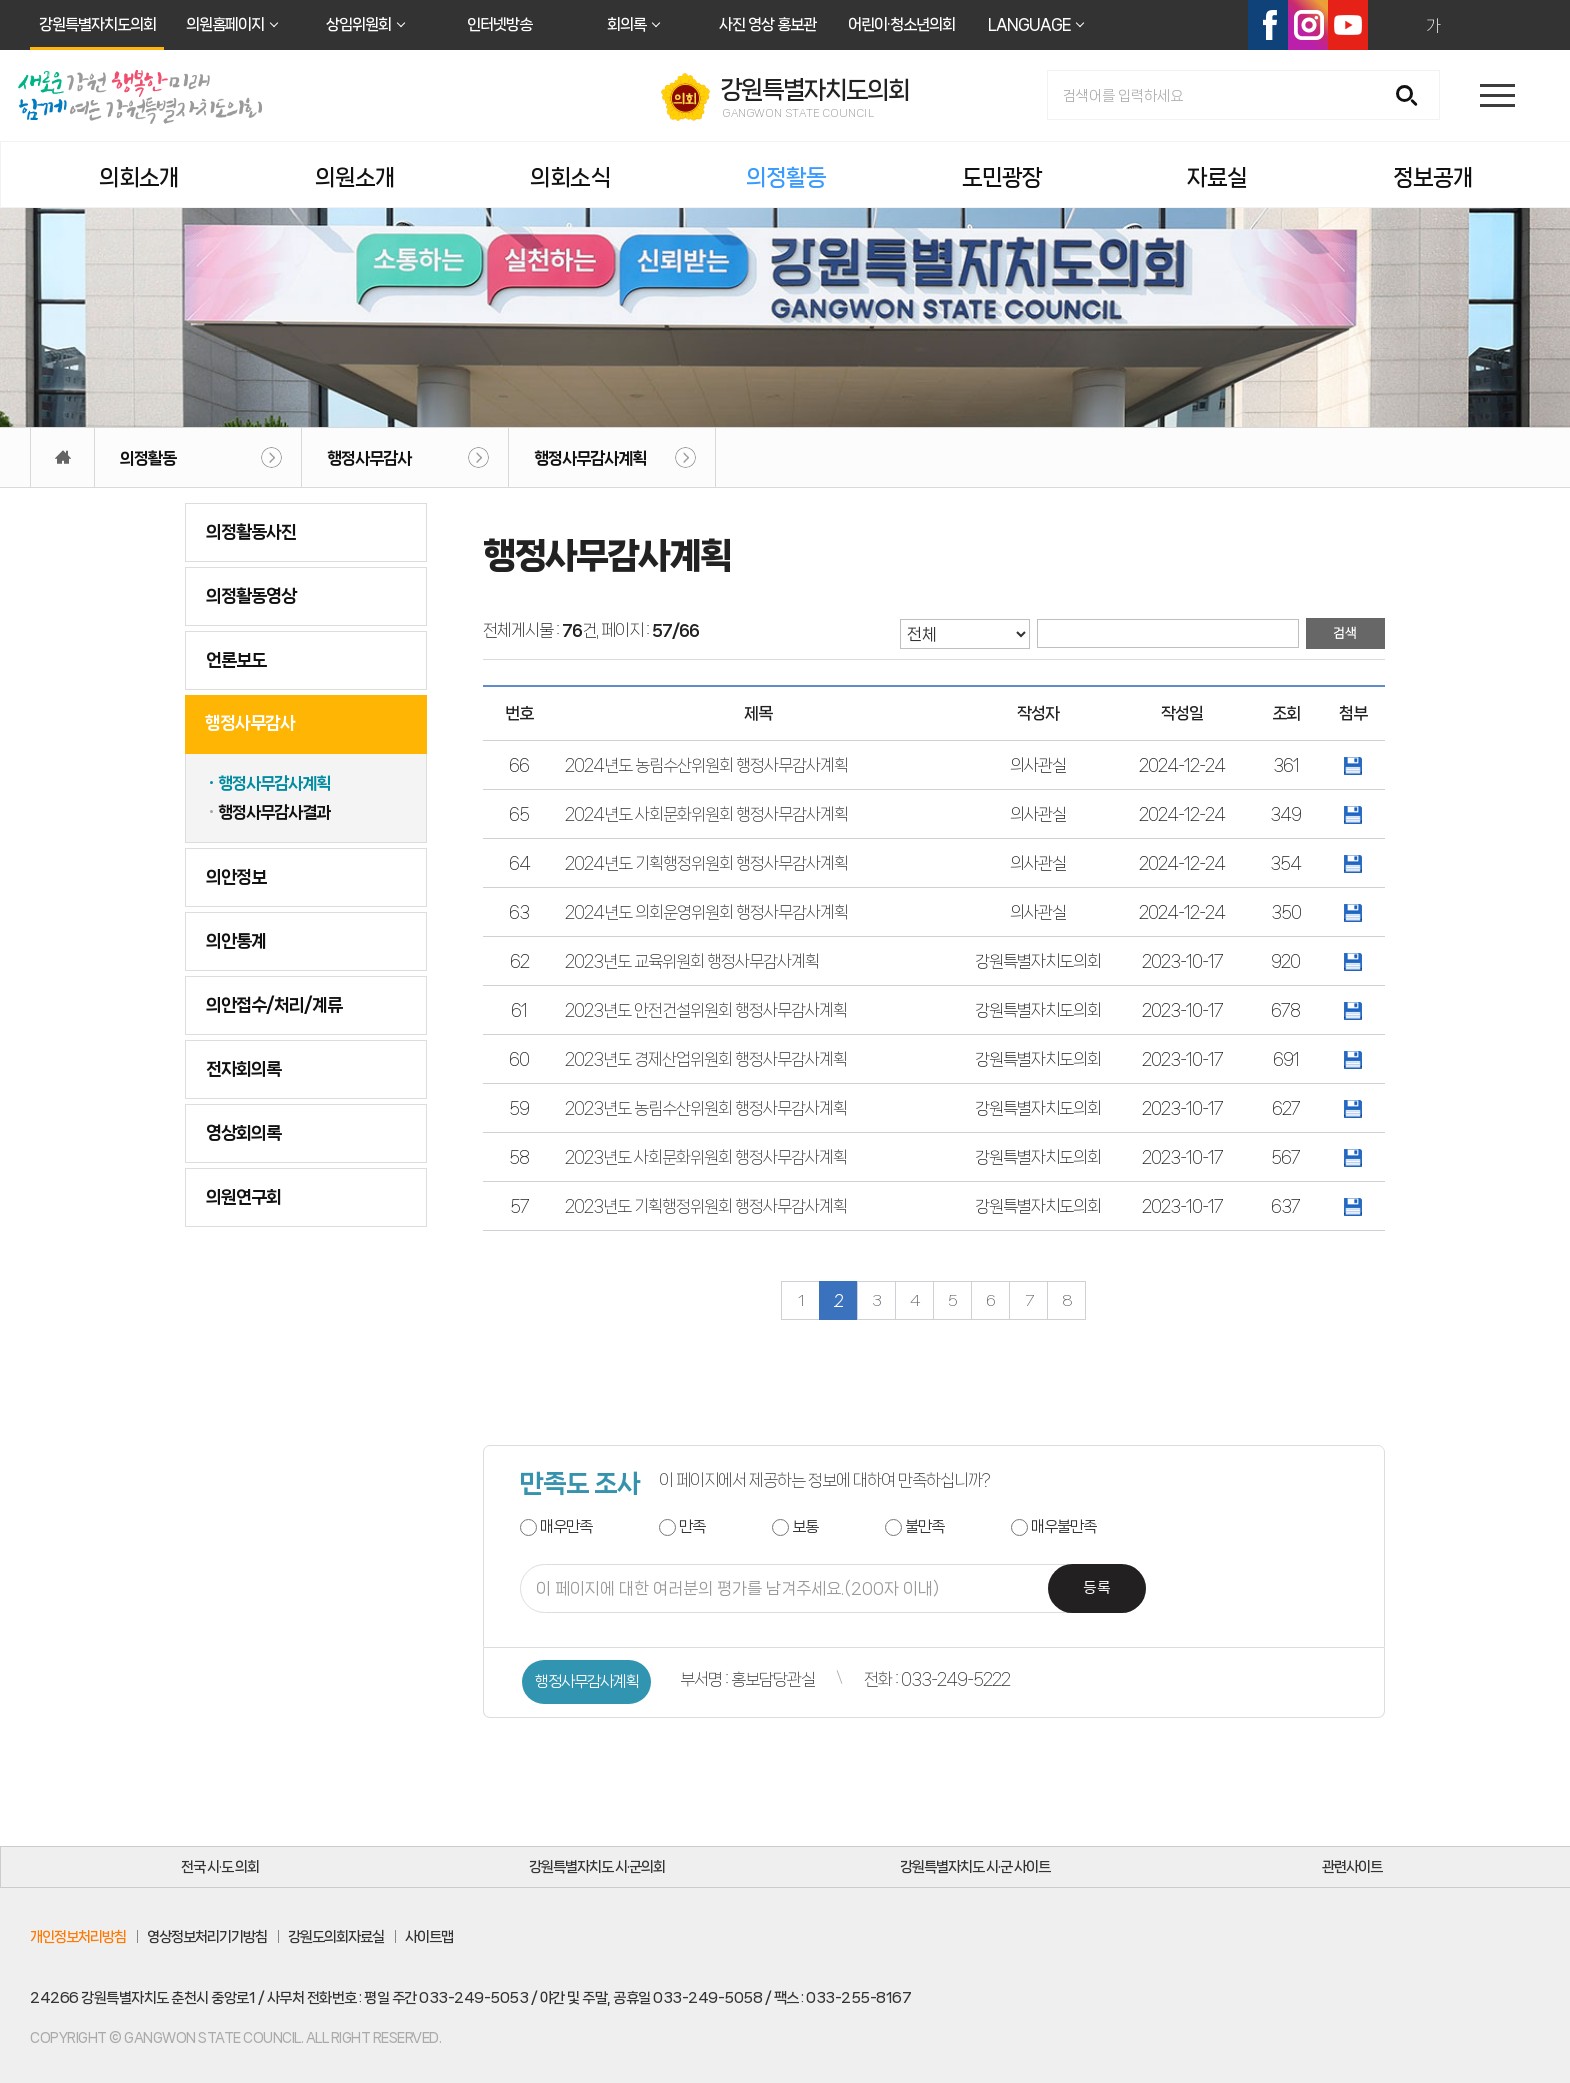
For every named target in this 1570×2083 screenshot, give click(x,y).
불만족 (924, 1526)
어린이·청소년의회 (901, 24)
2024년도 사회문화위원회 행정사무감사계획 (706, 814)
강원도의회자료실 (336, 1937)
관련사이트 (1352, 1867)
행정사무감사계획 (590, 458)
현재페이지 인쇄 (1519, 25)
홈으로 (62, 457)
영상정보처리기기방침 (207, 1937)
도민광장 (1002, 177)
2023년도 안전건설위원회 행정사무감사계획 (706, 1010)
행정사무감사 (369, 458)
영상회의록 (243, 1133)
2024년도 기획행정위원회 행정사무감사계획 (706, 863)
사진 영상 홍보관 (767, 24)
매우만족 (566, 1526)
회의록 (626, 24)
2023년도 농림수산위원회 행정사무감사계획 (706, 1108)
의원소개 (355, 177)
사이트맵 (429, 1937)
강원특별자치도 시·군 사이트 (975, 1867)
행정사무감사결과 (274, 812)
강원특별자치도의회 (97, 24)
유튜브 (1348, 25)
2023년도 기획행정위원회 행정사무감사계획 (706, 1206)
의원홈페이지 (225, 24)
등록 (1097, 1588)
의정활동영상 (251, 596)
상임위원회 (358, 24)
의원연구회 (243, 1197)
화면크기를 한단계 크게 (1390, 25)
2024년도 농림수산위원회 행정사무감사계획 (706, 765)
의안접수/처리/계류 (274, 1005)
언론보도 (236, 660)
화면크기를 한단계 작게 (1476, 25)
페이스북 (1268, 25)
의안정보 (236, 877)
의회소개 (139, 177)
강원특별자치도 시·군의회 (597, 1867)
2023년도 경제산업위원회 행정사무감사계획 (706, 1059)
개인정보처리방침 (78, 1937)
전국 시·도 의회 (220, 1867)
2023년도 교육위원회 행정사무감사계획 (692, 961)
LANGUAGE (1029, 24)
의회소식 (570, 177)
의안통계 (236, 941)
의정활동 (786, 177)
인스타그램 (1308, 25)
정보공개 (1433, 177)
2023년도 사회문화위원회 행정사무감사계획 (706, 1157)
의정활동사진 (251, 532)
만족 (692, 1526)
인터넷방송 (499, 24)
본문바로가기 (0, 0)
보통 (805, 1526)
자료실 (1217, 177)
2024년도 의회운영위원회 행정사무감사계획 (706, 912)
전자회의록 (243, 1069)
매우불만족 (1063, 1526)
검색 (1413, 96)
